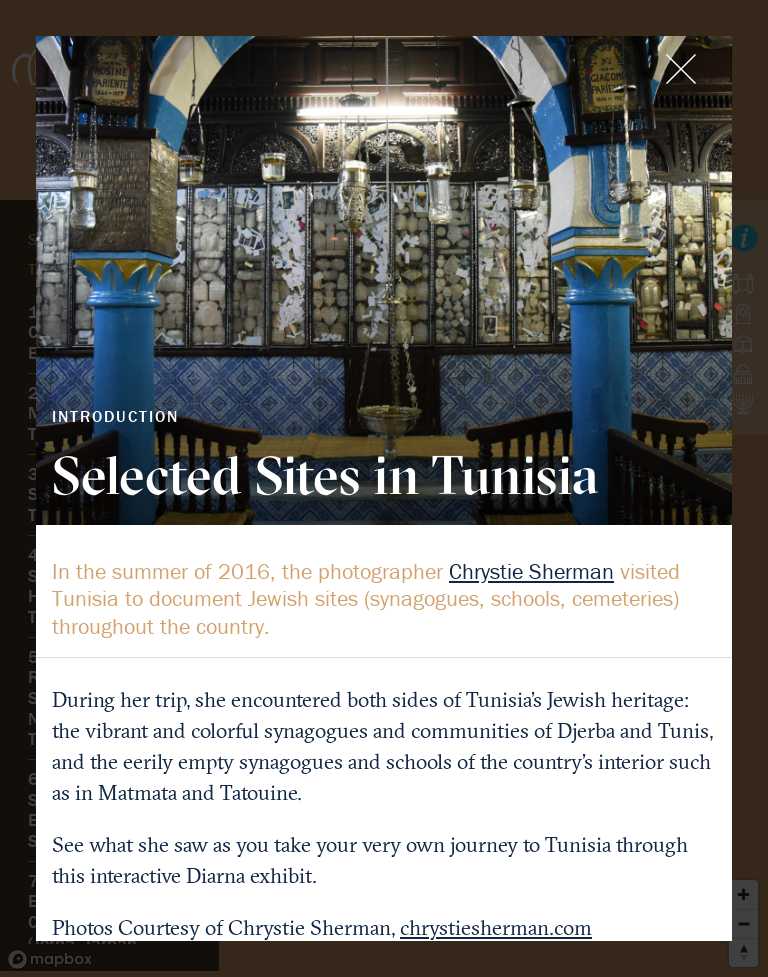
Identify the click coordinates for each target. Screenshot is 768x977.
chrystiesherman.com (496, 927)
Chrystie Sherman (531, 571)
